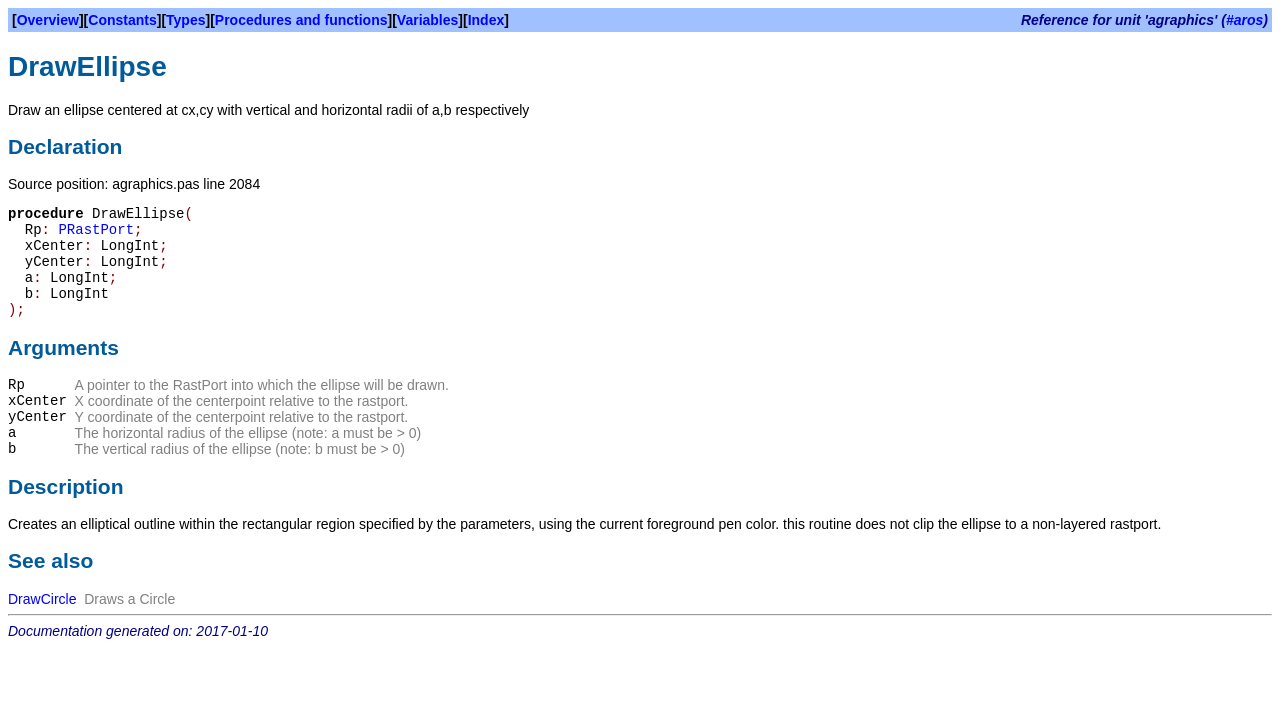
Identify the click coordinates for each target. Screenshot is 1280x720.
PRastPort (96, 230)
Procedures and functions (301, 20)
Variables (428, 20)
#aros (1244, 20)
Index (486, 20)
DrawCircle (42, 599)
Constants (122, 20)
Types (185, 20)
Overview (48, 20)
